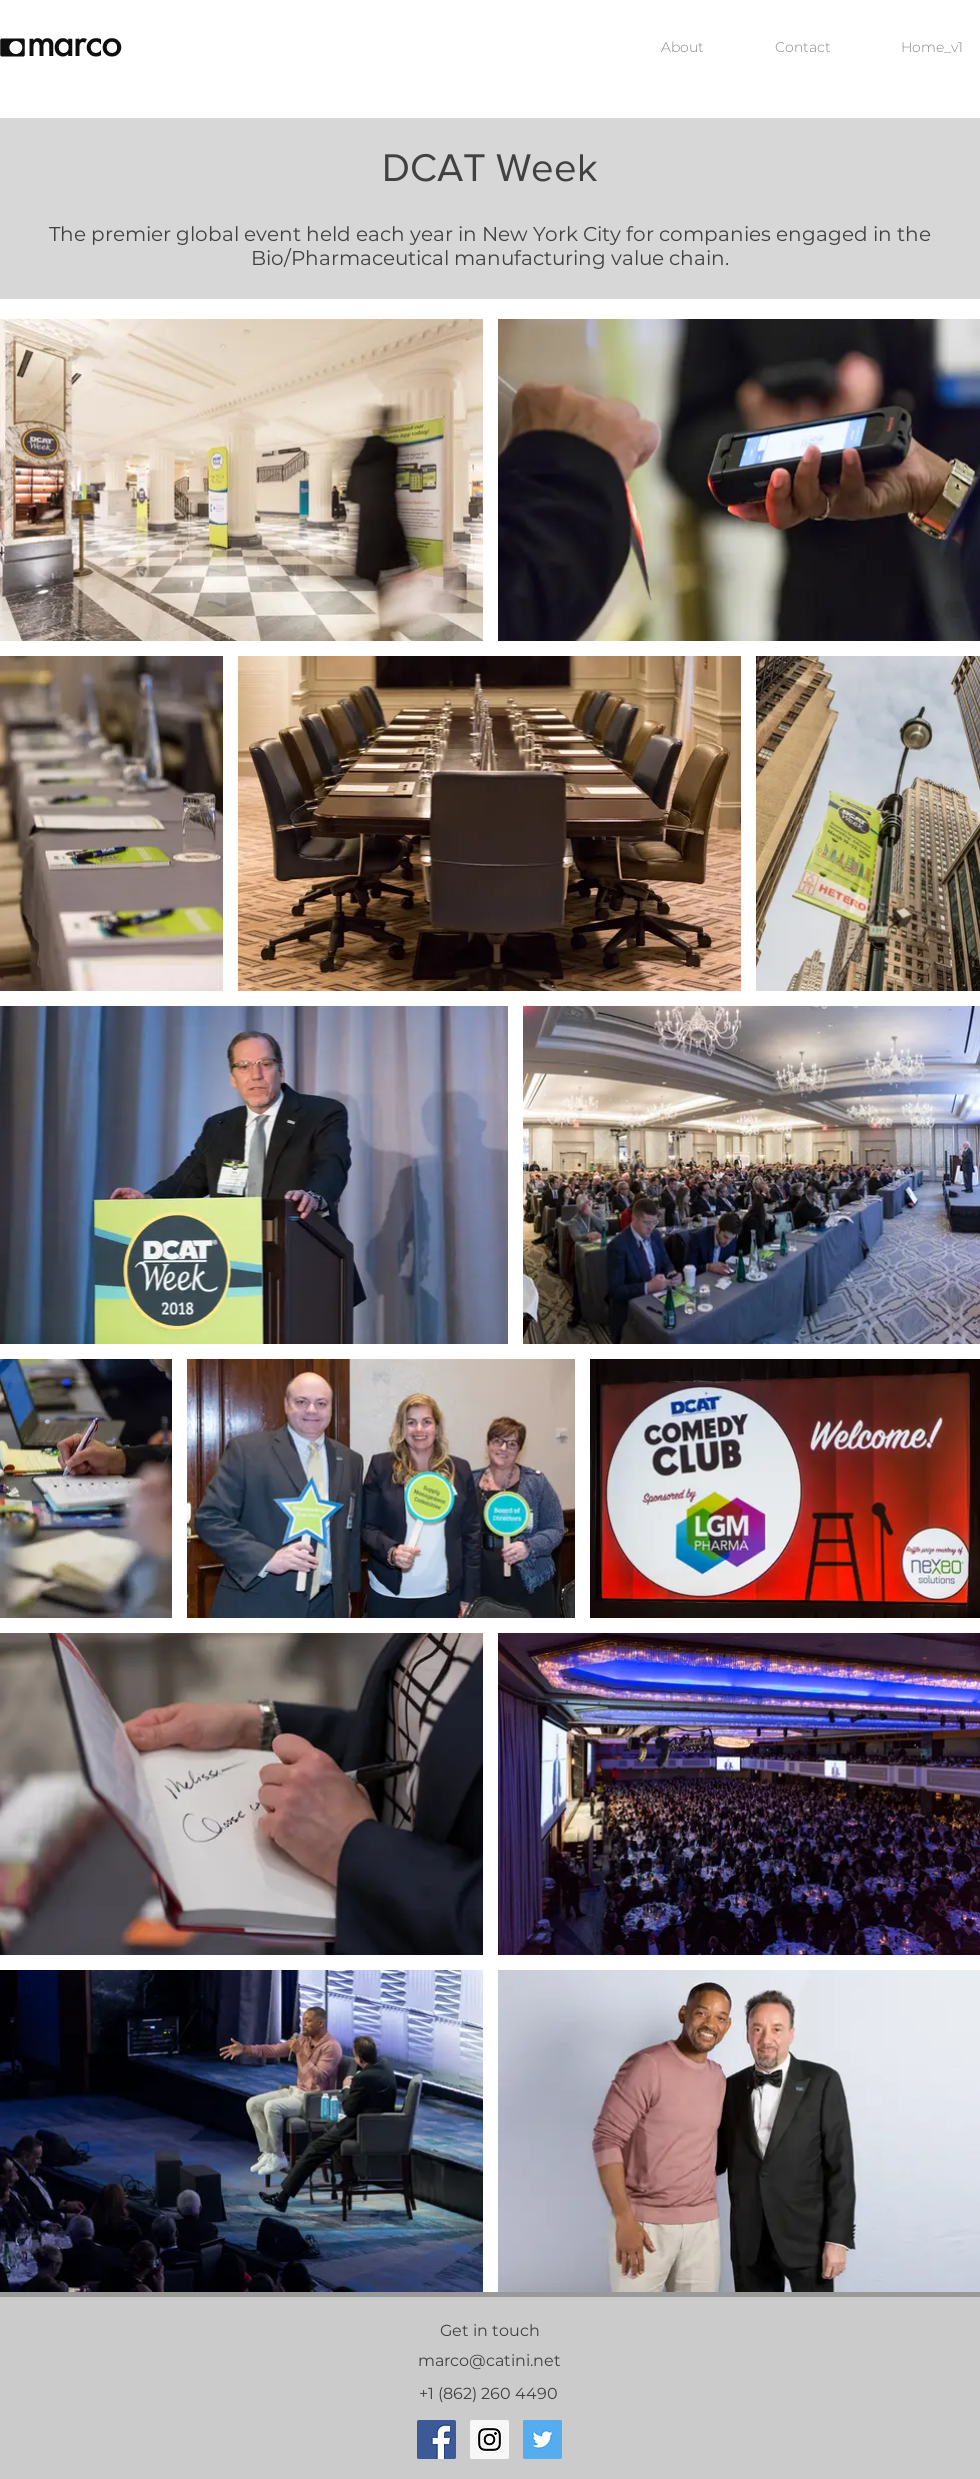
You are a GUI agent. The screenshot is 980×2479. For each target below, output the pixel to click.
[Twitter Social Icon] (542, 2439)
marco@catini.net (489, 2360)
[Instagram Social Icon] (489, 2439)
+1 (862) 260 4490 (490, 2393)
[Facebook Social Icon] (436, 2439)
